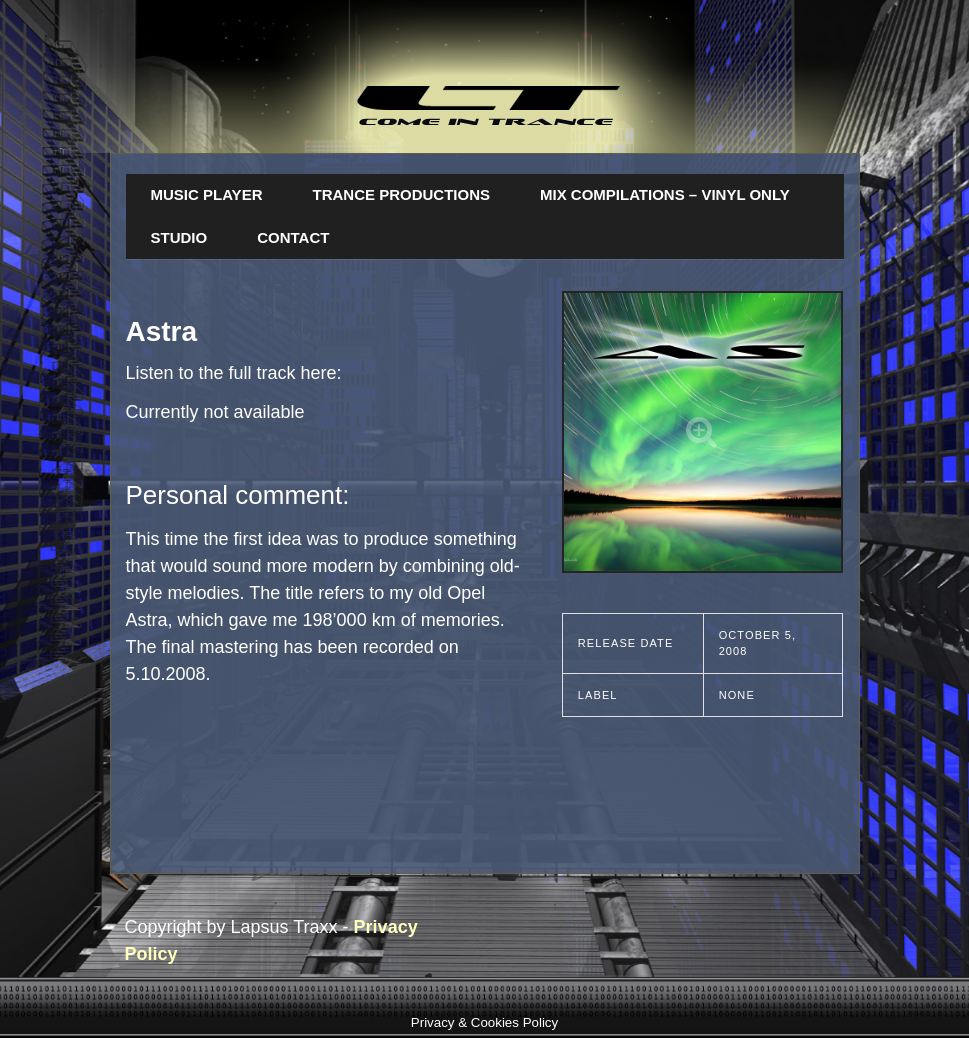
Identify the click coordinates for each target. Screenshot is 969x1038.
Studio (179, 237)
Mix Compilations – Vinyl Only (665, 194)
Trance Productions (401, 194)
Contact (293, 237)
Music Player (207, 194)
